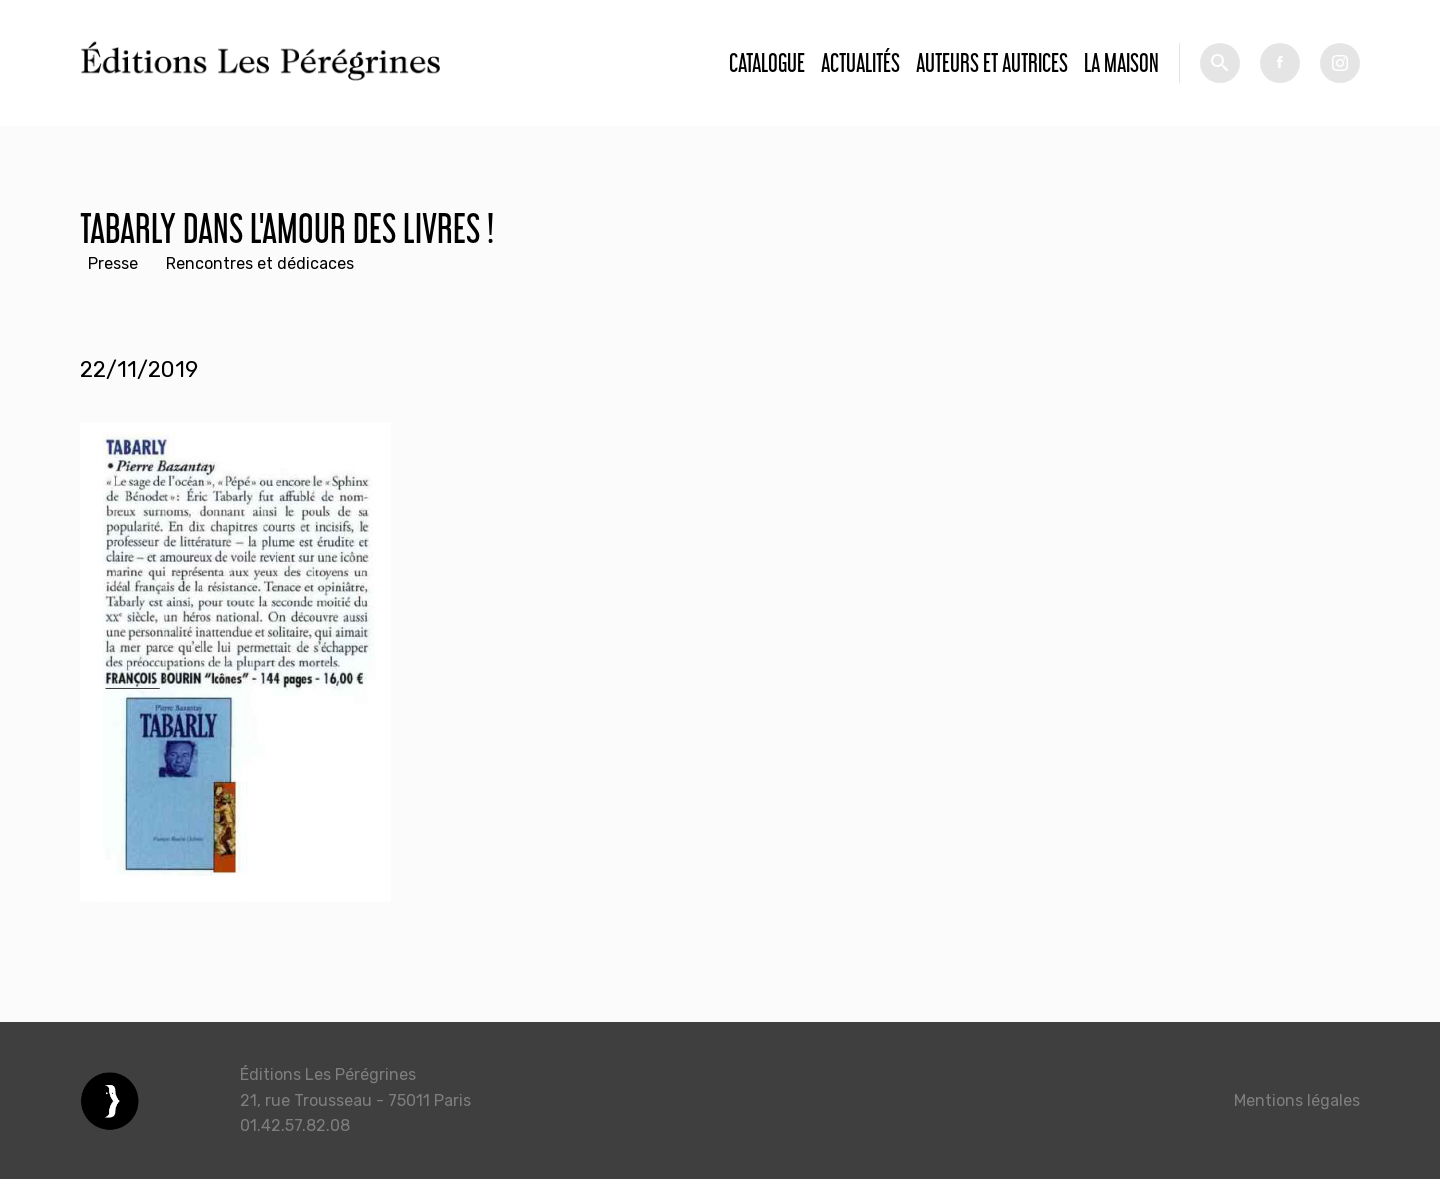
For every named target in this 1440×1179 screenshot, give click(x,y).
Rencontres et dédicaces (260, 263)
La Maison (1121, 62)
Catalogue (767, 62)
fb (1280, 63)
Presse (113, 263)
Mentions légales (1297, 1100)
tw (1340, 63)
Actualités (860, 62)
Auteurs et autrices (992, 62)
